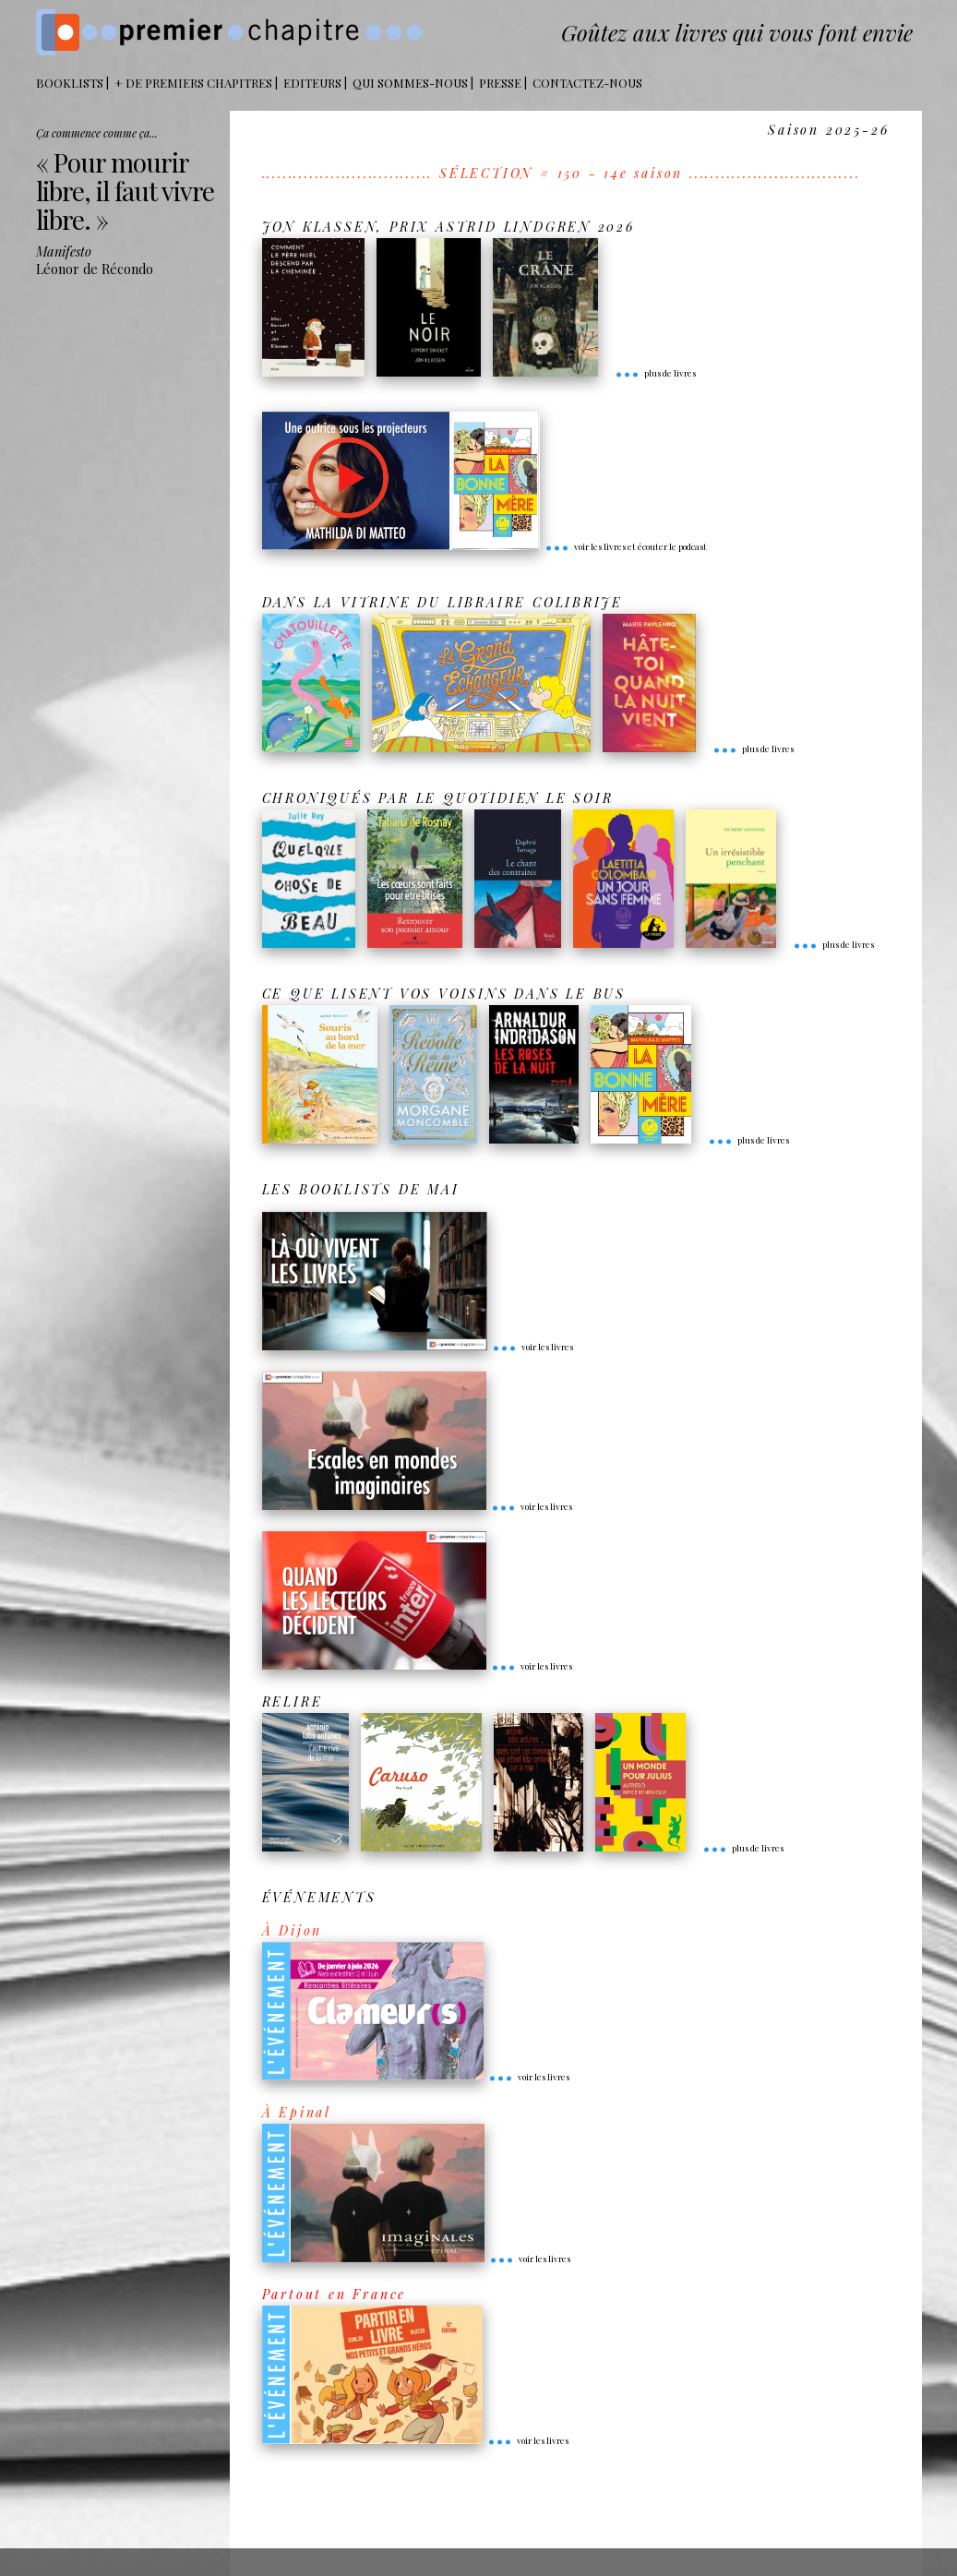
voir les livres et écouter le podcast (625, 546)
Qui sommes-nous (410, 82)
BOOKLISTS (69, 82)
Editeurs (312, 82)
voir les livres (532, 1346)
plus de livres (655, 372)
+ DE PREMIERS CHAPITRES (193, 82)
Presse (500, 82)
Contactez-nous (587, 82)
